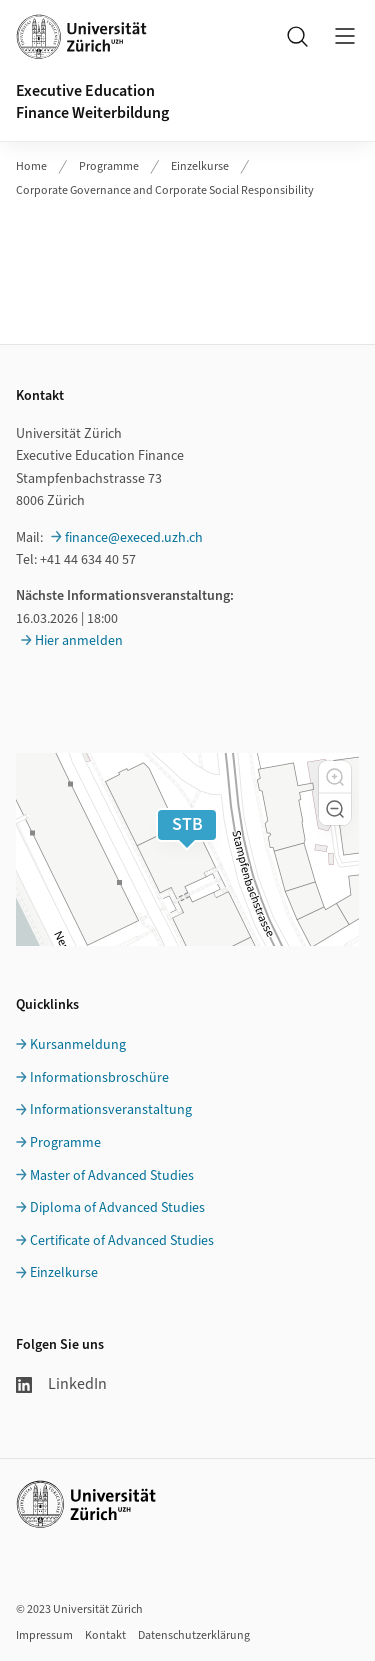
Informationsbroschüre (99, 1078)
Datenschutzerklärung (194, 1635)
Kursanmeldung (78, 1045)
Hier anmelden (79, 641)
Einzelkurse (200, 166)
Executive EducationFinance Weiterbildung (92, 102)
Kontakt (105, 1635)
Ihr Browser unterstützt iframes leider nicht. (187, 261)
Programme (109, 166)
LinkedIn (61, 1384)
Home (31, 166)
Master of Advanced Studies (112, 1176)
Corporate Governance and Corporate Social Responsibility (165, 190)
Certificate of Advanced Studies (122, 1241)
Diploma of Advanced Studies (117, 1208)
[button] (335, 777)
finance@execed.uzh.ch (134, 538)
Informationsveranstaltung (111, 1110)
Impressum (44, 1635)
